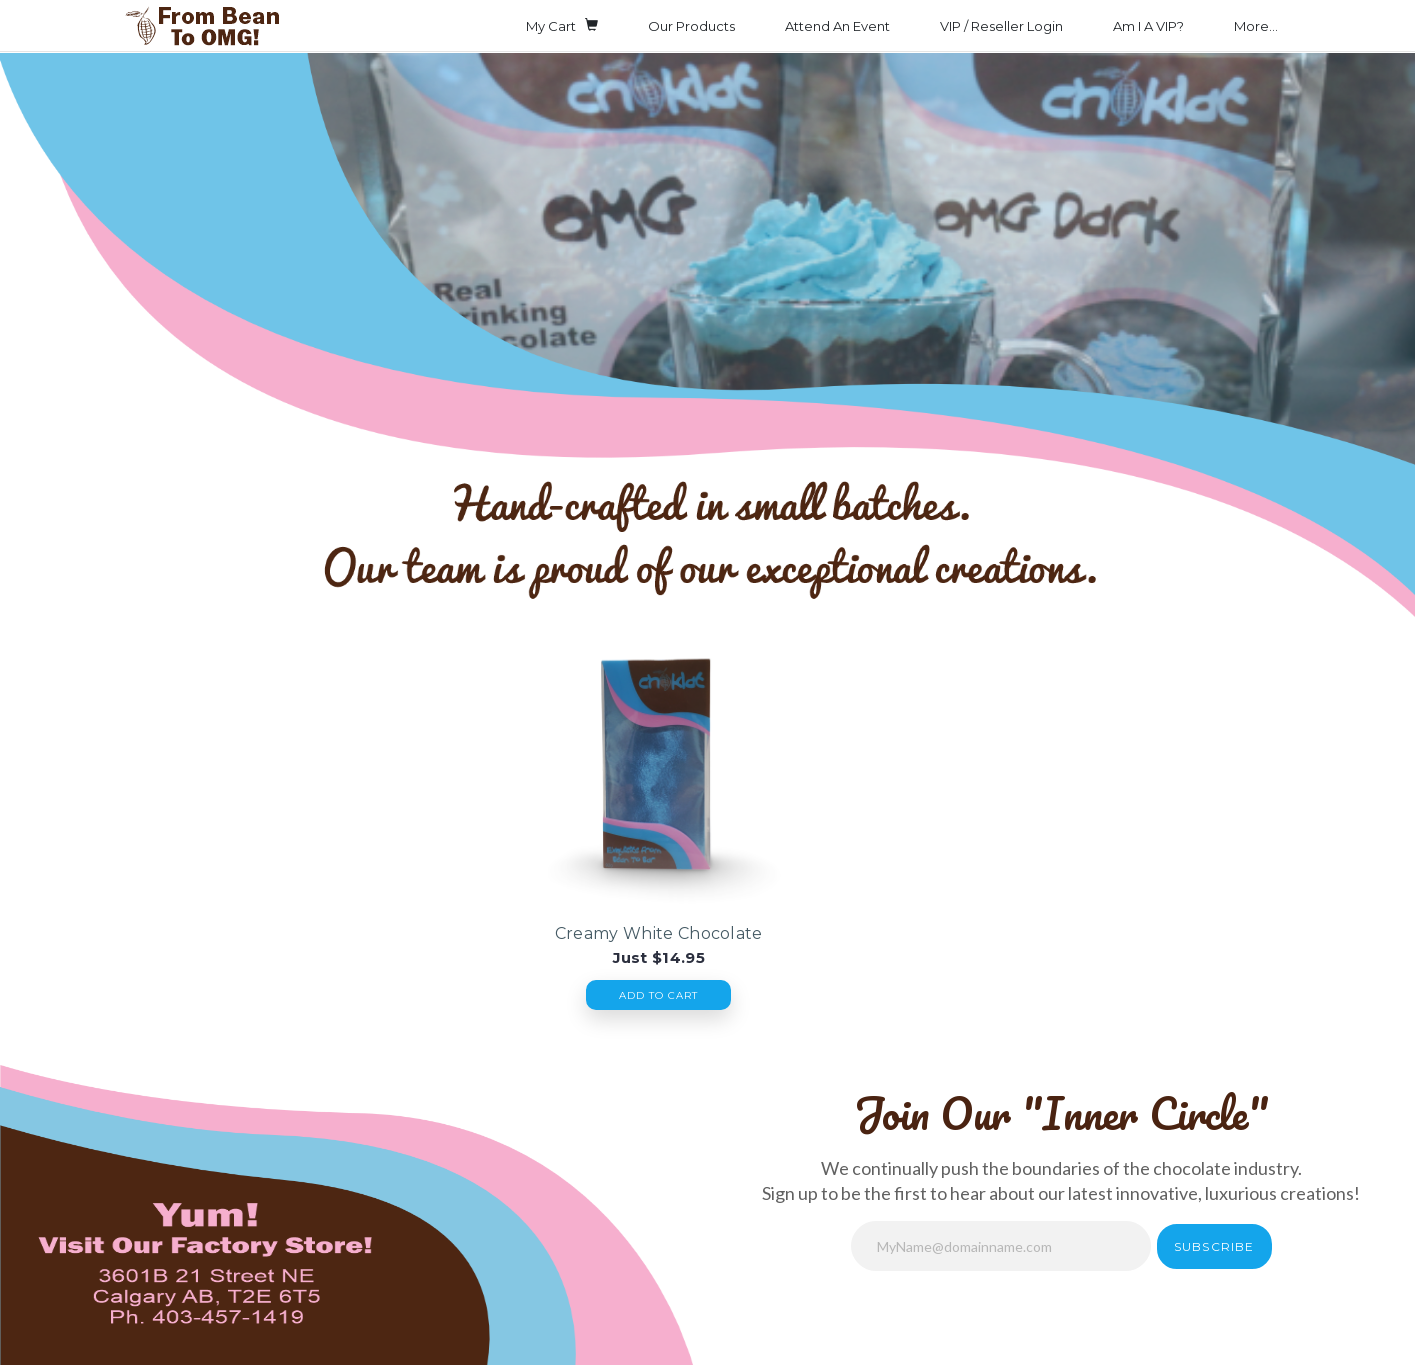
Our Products (691, 26)
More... (1256, 26)
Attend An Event (837, 26)
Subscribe (1214, 1246)
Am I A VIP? (1148, 26)
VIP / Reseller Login (1001, 26)
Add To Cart (658, 995)
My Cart (562, 25)
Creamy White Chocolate (659, 933)
